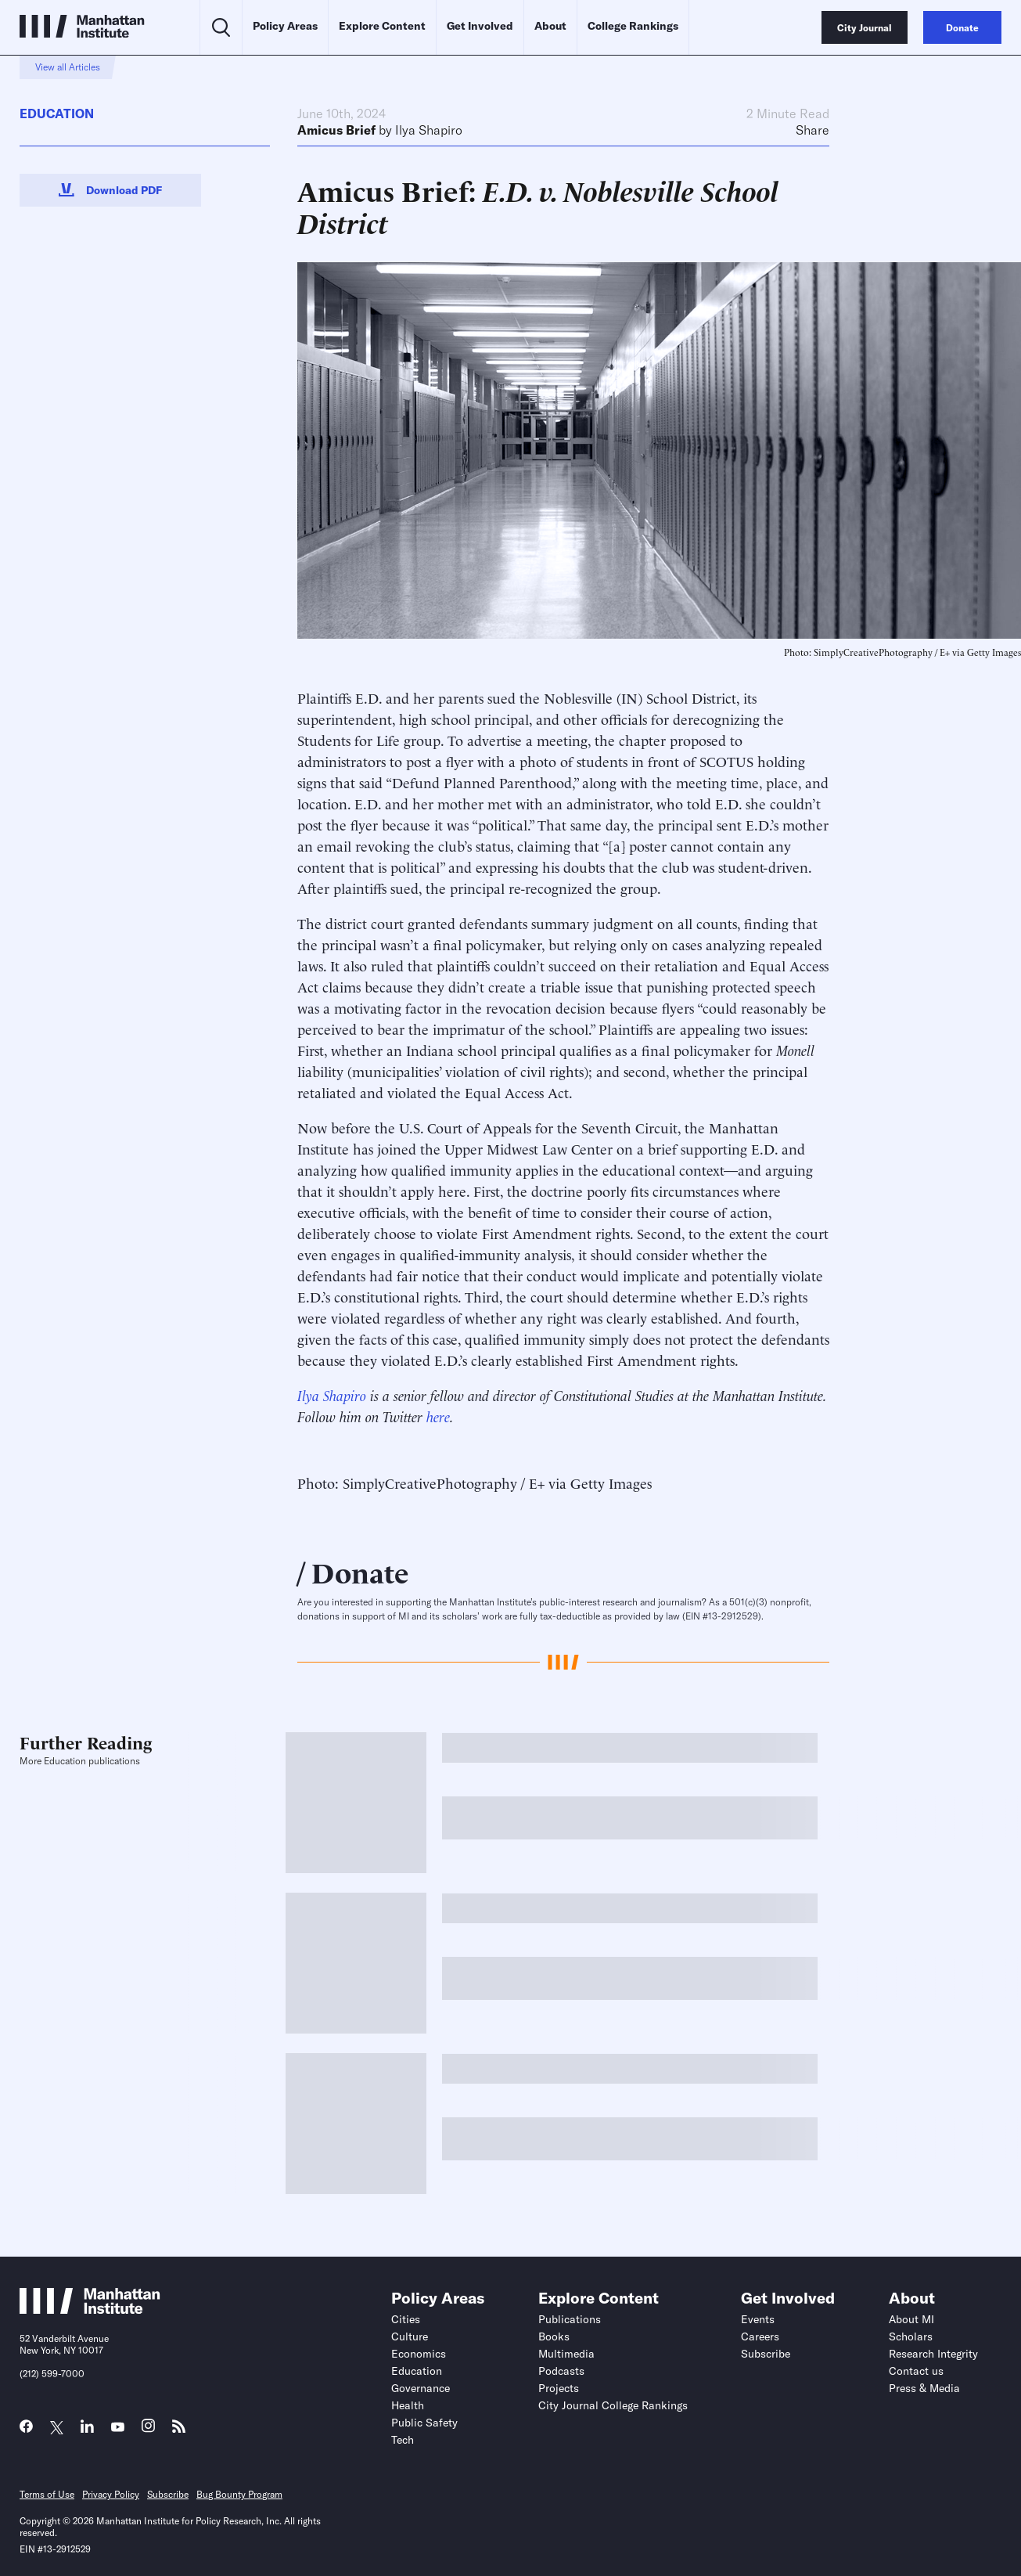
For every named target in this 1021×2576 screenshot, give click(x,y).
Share (812, 130)
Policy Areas (285, 26)
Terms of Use (47, 2494)
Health (407, 2405)
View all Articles (67, 67)
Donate (360, 1571)
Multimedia (566, 2354)
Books (554, 2336)
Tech (402, 2440)
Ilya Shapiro (428, 130)
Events (758, 2319)
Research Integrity (933, 2354)
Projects (558, 2388)
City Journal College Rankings (613, 2405)
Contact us (916, 2371)
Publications (569, 2319)
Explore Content (382, 26)
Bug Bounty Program (239, 2494)
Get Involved (480, 26)
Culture (409, 2336)
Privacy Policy (110, 2494)
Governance (420, 2388)
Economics (418, 2354)
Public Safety (424, 2423)
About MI (911, 2319)
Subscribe (765, 2354)
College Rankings (633, 26)
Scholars (911, 2336)
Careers (760, 2336)
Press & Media (924, 2388)
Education (57, 113)
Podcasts (561, 2371)
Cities (405, 2319)
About (550, 26)
